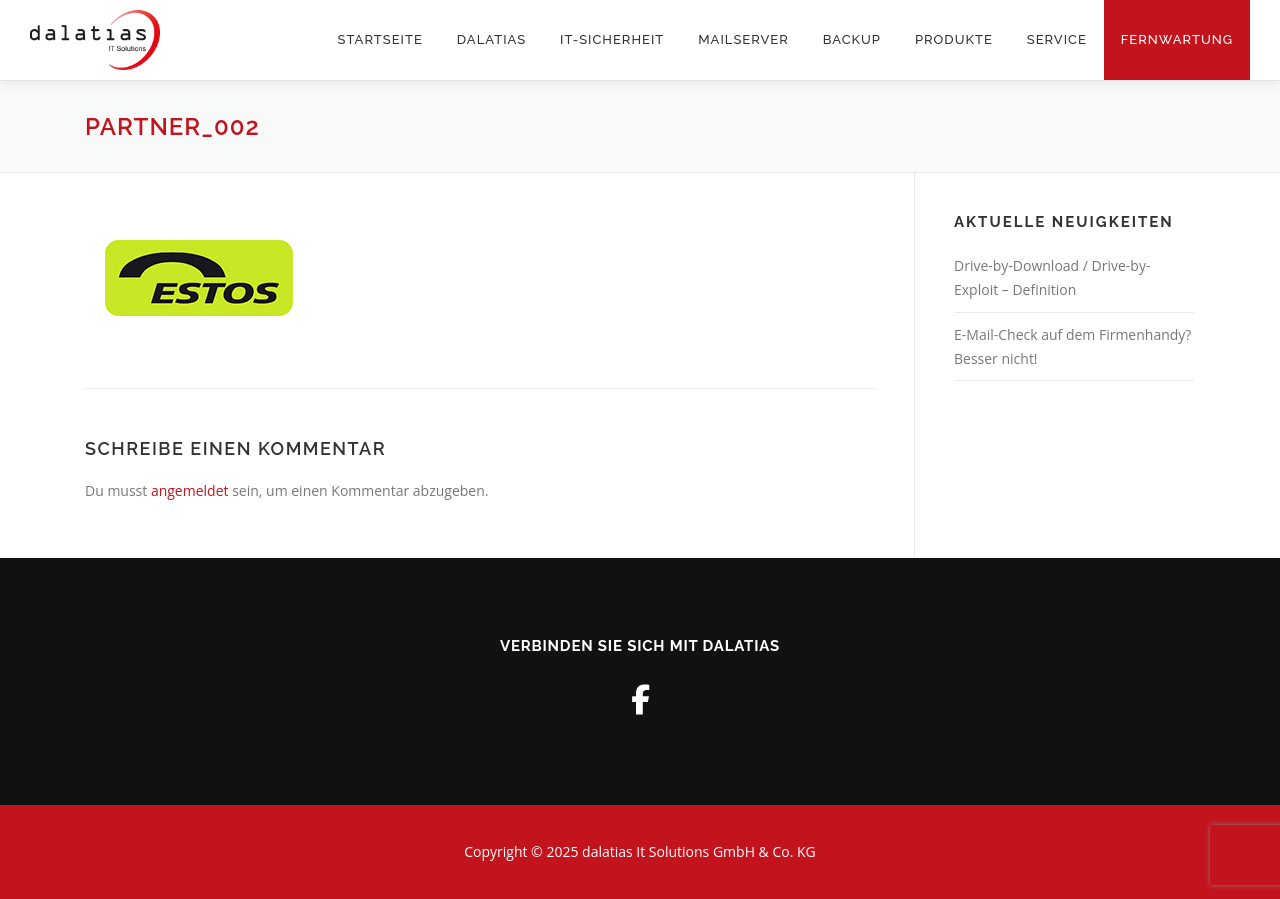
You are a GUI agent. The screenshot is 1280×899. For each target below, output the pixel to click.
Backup (852, 39)
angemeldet (190, 490)
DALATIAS (491, 39)
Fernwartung (1177, 39)
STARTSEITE (380, 39)
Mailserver (743, 39)
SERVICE (1057, 39)
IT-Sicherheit (612, 39)
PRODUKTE (954, 39)
